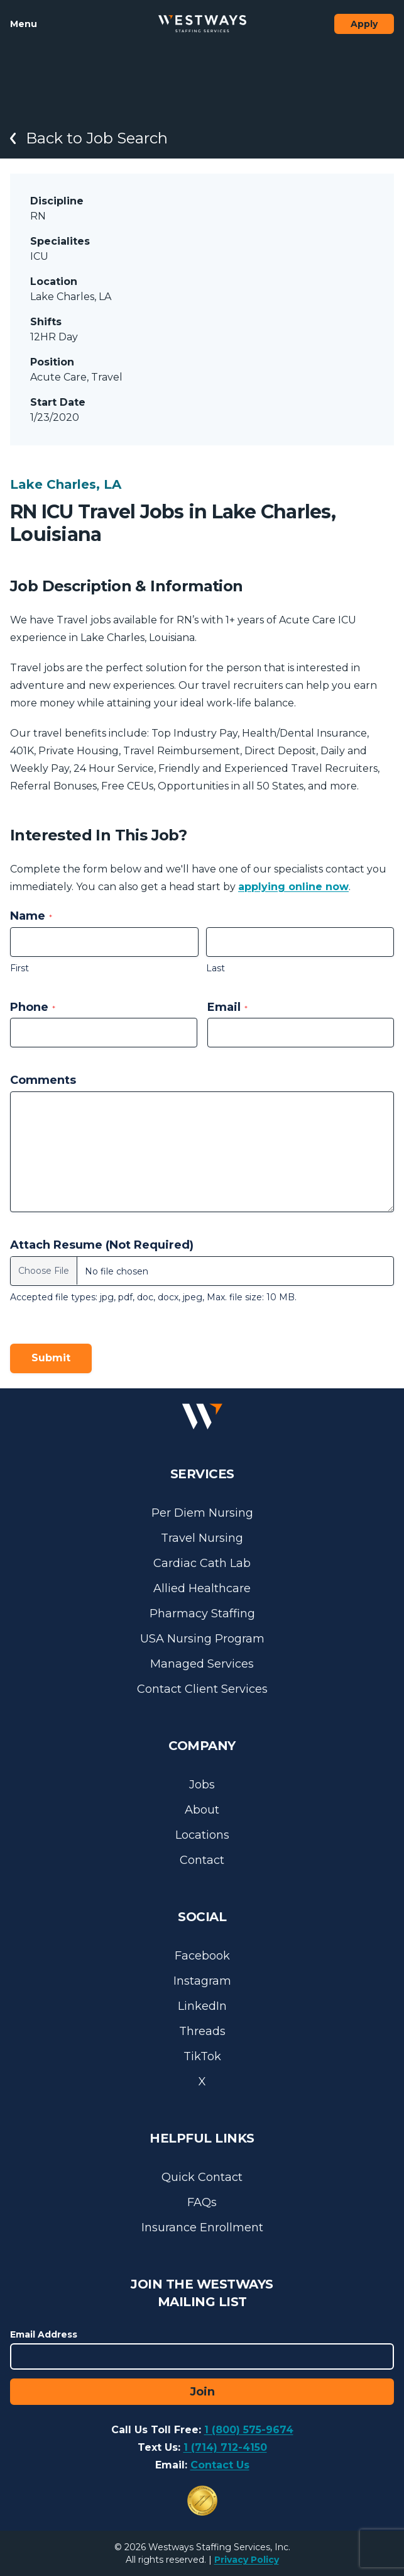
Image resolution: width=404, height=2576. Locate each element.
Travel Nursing (202, 1538)
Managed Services (202, 1664)
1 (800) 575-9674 (248, 2430)
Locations (202, 1835)
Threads (202, 2031)
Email (227, 1007)
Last (215, 968)
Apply (364, 24)
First (19, 968)
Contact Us (219, 2465)
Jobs (202, 1785)
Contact (202, 1860)
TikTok (202, 2056)
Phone (32, 1007)
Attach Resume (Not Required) (102, 1245)
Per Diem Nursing (202, 1513)
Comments (43, 1080)
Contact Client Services (202, 1689)
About (202, 1810)
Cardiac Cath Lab (202, 1563)
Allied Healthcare (202, 1588)
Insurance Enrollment (202, 2227)
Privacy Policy (246, 2559)
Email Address (43, 2334)
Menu (23, 24)
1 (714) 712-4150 (225, 2447)
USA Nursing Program (202, 1639)
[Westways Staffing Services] (202, 24)
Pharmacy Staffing (202, 1613)
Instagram (202, 1981)
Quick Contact (202, 2177)
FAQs (202, 2202)
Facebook (202, 1956)
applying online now (293, 887)
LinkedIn (202, 2006)
